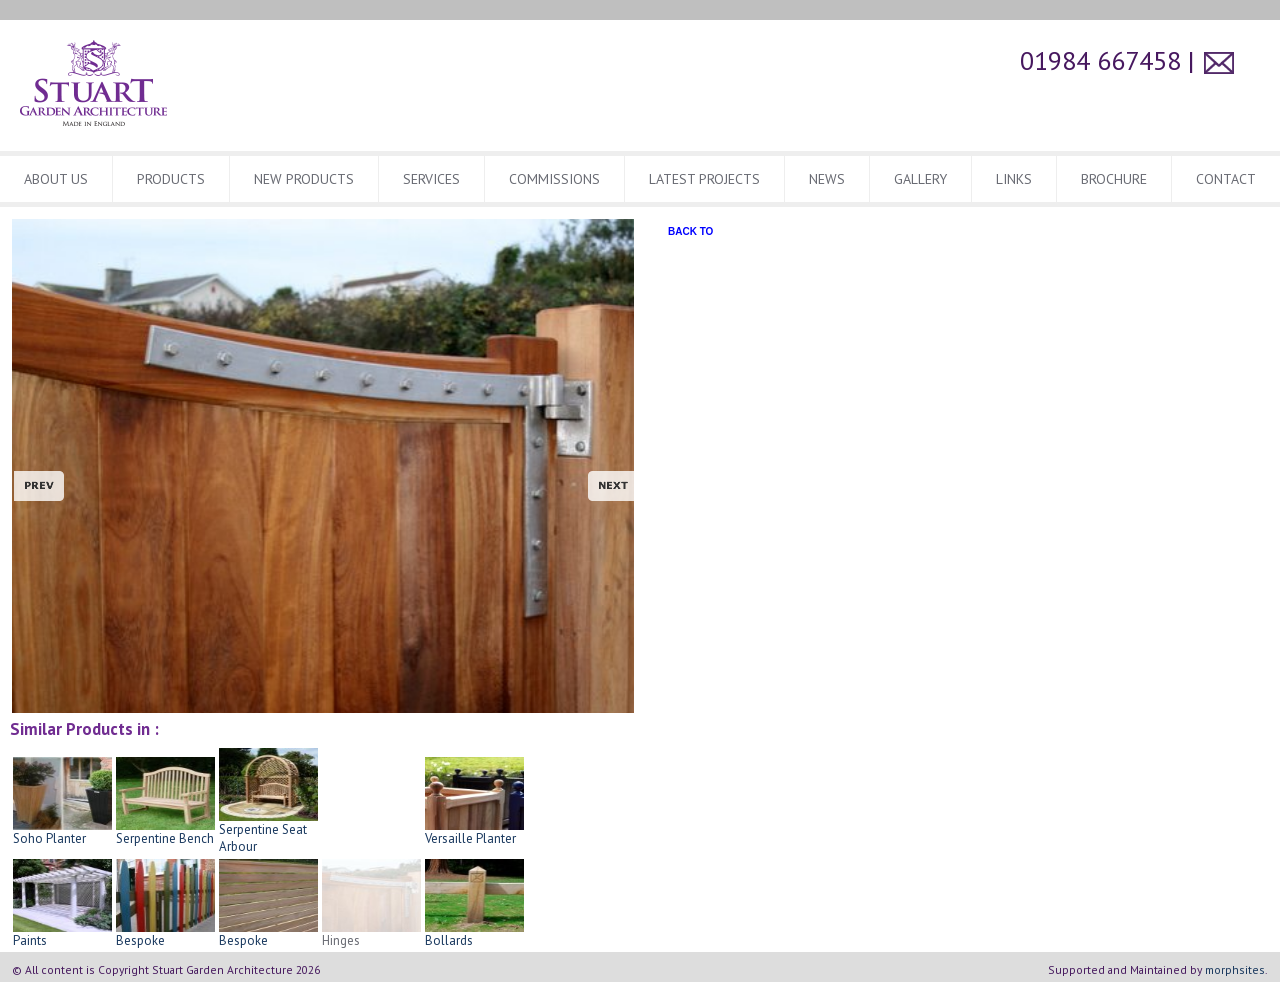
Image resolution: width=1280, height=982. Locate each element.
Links (1014, 179)
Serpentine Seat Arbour (268, 831)
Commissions (554, 179)
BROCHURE (1114, 179)
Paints (62, 934)
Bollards (474, 934)
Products (171, 179)
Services (431, 179)
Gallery (920, 179)
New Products (304, 179)
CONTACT (1226, 179)
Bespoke (165, 934)
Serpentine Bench (165, 832)
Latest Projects (704, 179)
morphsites (1235, 969)
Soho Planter (62, 832)
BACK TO (690, 231)
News (827, 179)
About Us (56, 179)
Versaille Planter (474, 832)
